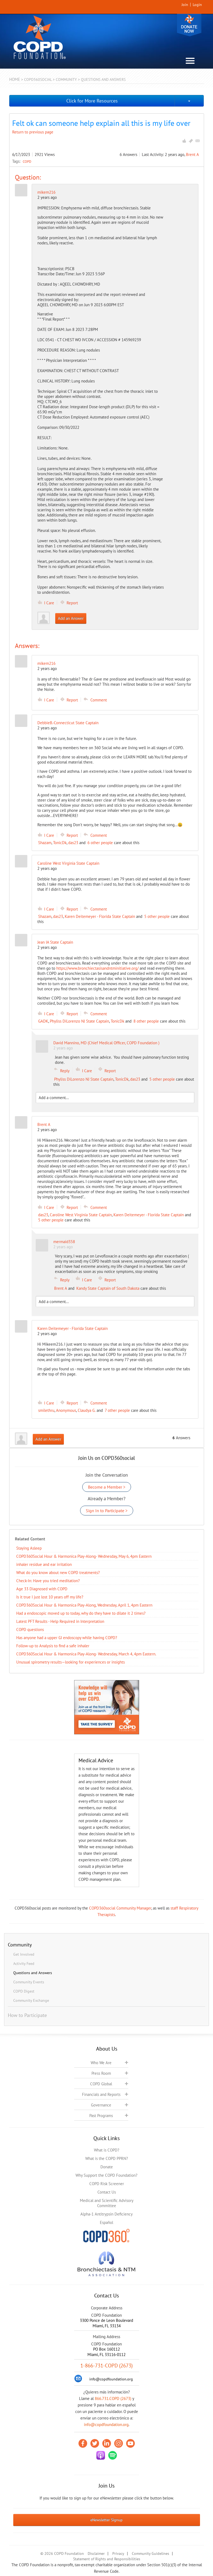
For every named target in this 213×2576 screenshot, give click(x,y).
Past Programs (101, 2115)
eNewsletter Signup (106, 2519)
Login (197, 5)
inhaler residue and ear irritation (44, 1564)
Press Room (101, 2073)
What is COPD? (106, 2150)
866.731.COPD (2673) (113, 2398)
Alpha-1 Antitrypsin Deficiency (106, 2214)
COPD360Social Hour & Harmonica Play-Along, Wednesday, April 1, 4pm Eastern (84, 1605)
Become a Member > (106, 1487)
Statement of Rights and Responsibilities (106, 2558)
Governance (101, 2105)
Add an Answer (71, 618)
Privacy (118, 2553)
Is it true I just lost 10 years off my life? (49, 1597)
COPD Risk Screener (106, 2183)
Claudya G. (87, 1410)
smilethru (46, 1410)
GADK (43, 1021)
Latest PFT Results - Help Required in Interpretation (60, 1621)
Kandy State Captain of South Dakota (107, 1288)
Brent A (192, 154)
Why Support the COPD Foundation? (106, 2175)
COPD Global (101, 2083)
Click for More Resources (92, 101)
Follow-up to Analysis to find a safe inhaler (52, 1645)
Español (106, 2222)
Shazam (44, 842)
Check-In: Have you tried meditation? (48, 1580)
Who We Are (101, 2062)
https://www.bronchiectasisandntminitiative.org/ (97, 968)
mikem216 (46, 192)
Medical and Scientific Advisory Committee (106, 2203)
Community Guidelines (150, 2553)
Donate (189, 25)
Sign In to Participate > (106, 1510)
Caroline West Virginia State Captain (81, 1214)
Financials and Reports (101, 2094)
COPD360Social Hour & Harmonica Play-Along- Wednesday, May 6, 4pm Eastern (84, 1556)
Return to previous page (32, 132)
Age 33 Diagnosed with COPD (41, 1588)
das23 (73, 842)
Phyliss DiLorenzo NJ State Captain (79, 1021)
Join (185, 5)
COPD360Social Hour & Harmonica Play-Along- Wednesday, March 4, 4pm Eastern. (86, 1653)
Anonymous (66, 1410)
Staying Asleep (29, 1548)
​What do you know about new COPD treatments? (58, 1572)
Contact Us (106, 2192)
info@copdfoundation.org (106, 2424)
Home (14, 79)
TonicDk (60, 842)
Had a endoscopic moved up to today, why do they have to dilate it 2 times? (81, 1613)
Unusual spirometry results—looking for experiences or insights (70, 1662)
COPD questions (30, 1629)
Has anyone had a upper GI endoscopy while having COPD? (66, 1637)
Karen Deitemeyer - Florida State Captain (100, 916)
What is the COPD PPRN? (106, 2158)
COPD (27, 161)
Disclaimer (96, 2553)
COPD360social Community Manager (120, 1908)
